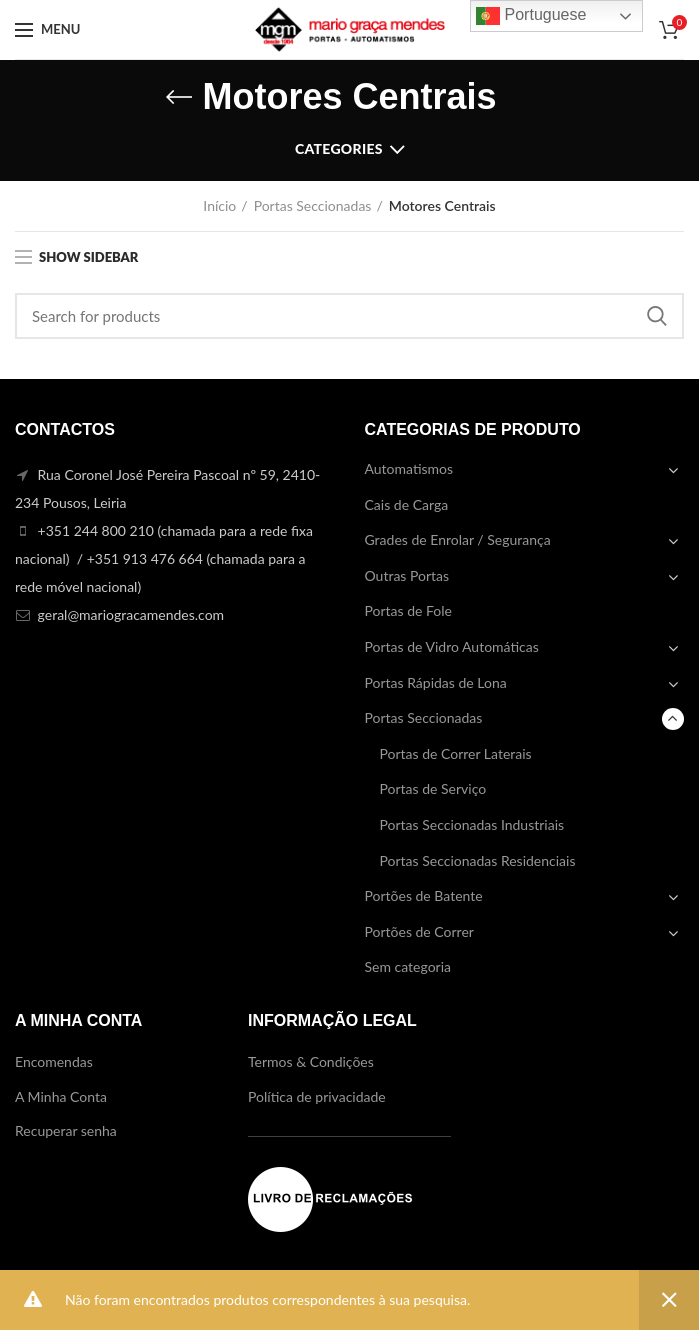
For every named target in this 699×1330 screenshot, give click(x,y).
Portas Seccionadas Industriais (472, 824)
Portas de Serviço (433, 788)
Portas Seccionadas (313, 205)
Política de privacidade (317, 1096)
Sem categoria (408, 966)
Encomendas (54, 1061)
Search (657, 316)
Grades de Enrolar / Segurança (458, 539)
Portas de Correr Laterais (456, 753)
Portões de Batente (424, 895)
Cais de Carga (407, 504)
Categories (339, 148)
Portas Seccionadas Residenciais (478, 860)
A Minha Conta (61, 1096)
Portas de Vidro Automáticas (452, 646)
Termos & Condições (311, 1061)
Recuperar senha (66, 1130)
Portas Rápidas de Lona (436, 682)
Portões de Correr (419, 931)
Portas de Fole (408, 610)
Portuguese (531, 16)
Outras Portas (407, 575)
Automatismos (409, 468)
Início (219, 205)
